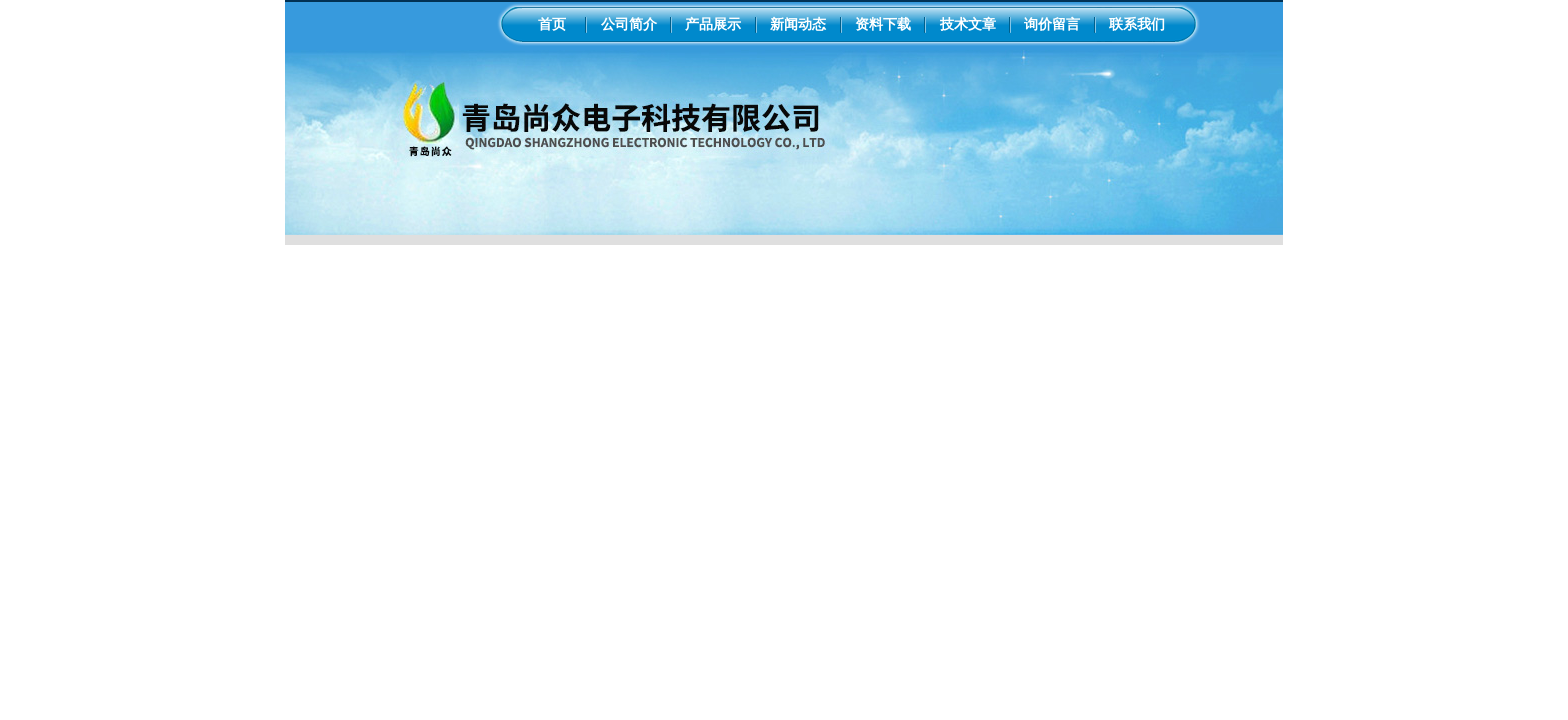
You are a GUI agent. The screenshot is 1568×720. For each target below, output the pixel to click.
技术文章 (968, 24)
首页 (552, 24)
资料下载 (883, 24)
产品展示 (713, 24)
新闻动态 (798, 24)
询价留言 (1052, 24)
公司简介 (629, 24)
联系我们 (1137, 24)
